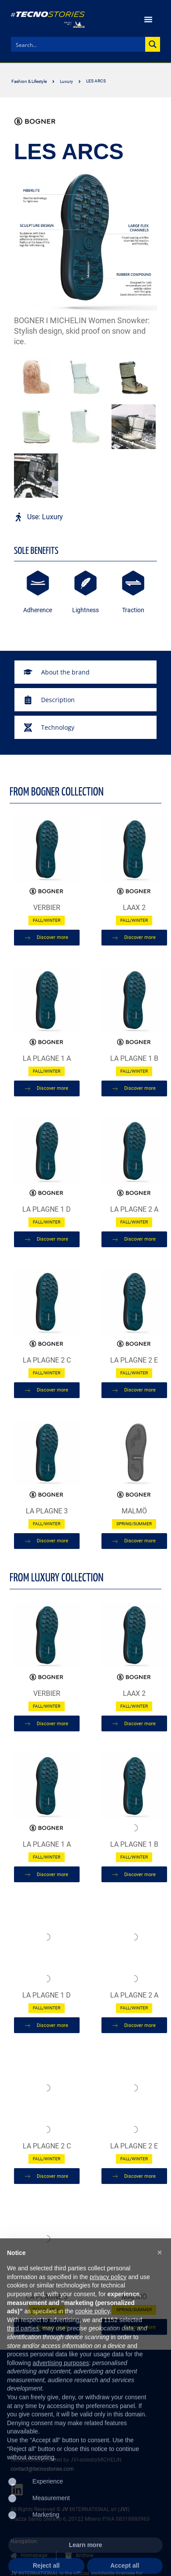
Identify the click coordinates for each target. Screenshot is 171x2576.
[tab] (85, 672)
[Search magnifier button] (152, 44)
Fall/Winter (46, 920)
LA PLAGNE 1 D (46, 1209)
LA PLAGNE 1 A (47, 1058)
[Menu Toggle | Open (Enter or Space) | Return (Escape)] (148, 19)
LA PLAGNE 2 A (134, 1209)
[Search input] (78, 44)
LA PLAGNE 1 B (134, 1058)
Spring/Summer (134, 1523)
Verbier (46, 907)
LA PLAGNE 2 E (134, 1360)
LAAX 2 (134, 907)
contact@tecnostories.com (42, 2469)
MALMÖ (134, 1511)
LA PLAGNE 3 (47, 1511)
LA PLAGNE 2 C (47, 1360)
